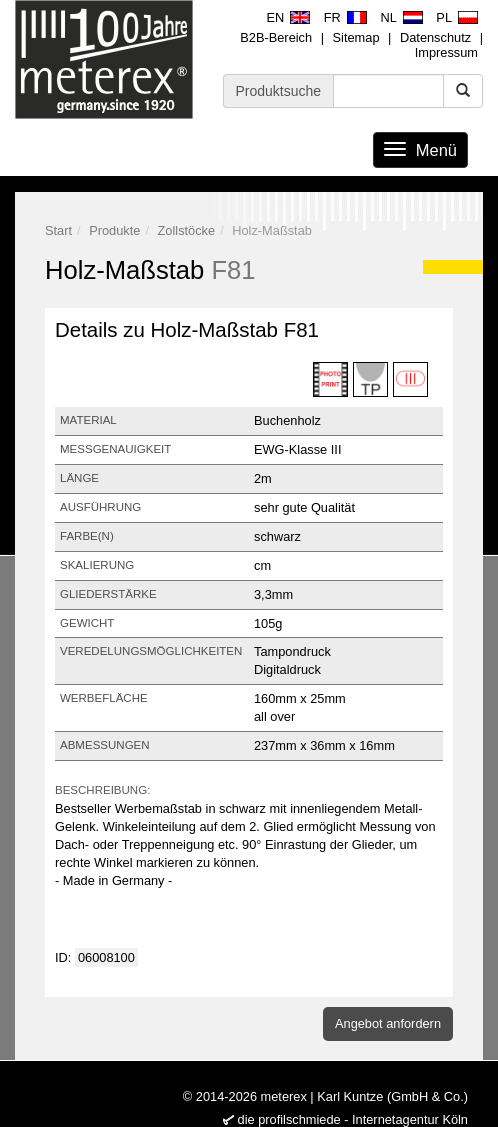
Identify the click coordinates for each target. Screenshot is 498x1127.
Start (58, 230)
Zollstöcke (187, 230)
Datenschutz (435, 37)
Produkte (114, 230)
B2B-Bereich (276, 37)
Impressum (446, 52)
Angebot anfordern (388, 1023)
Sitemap (356, 37)
